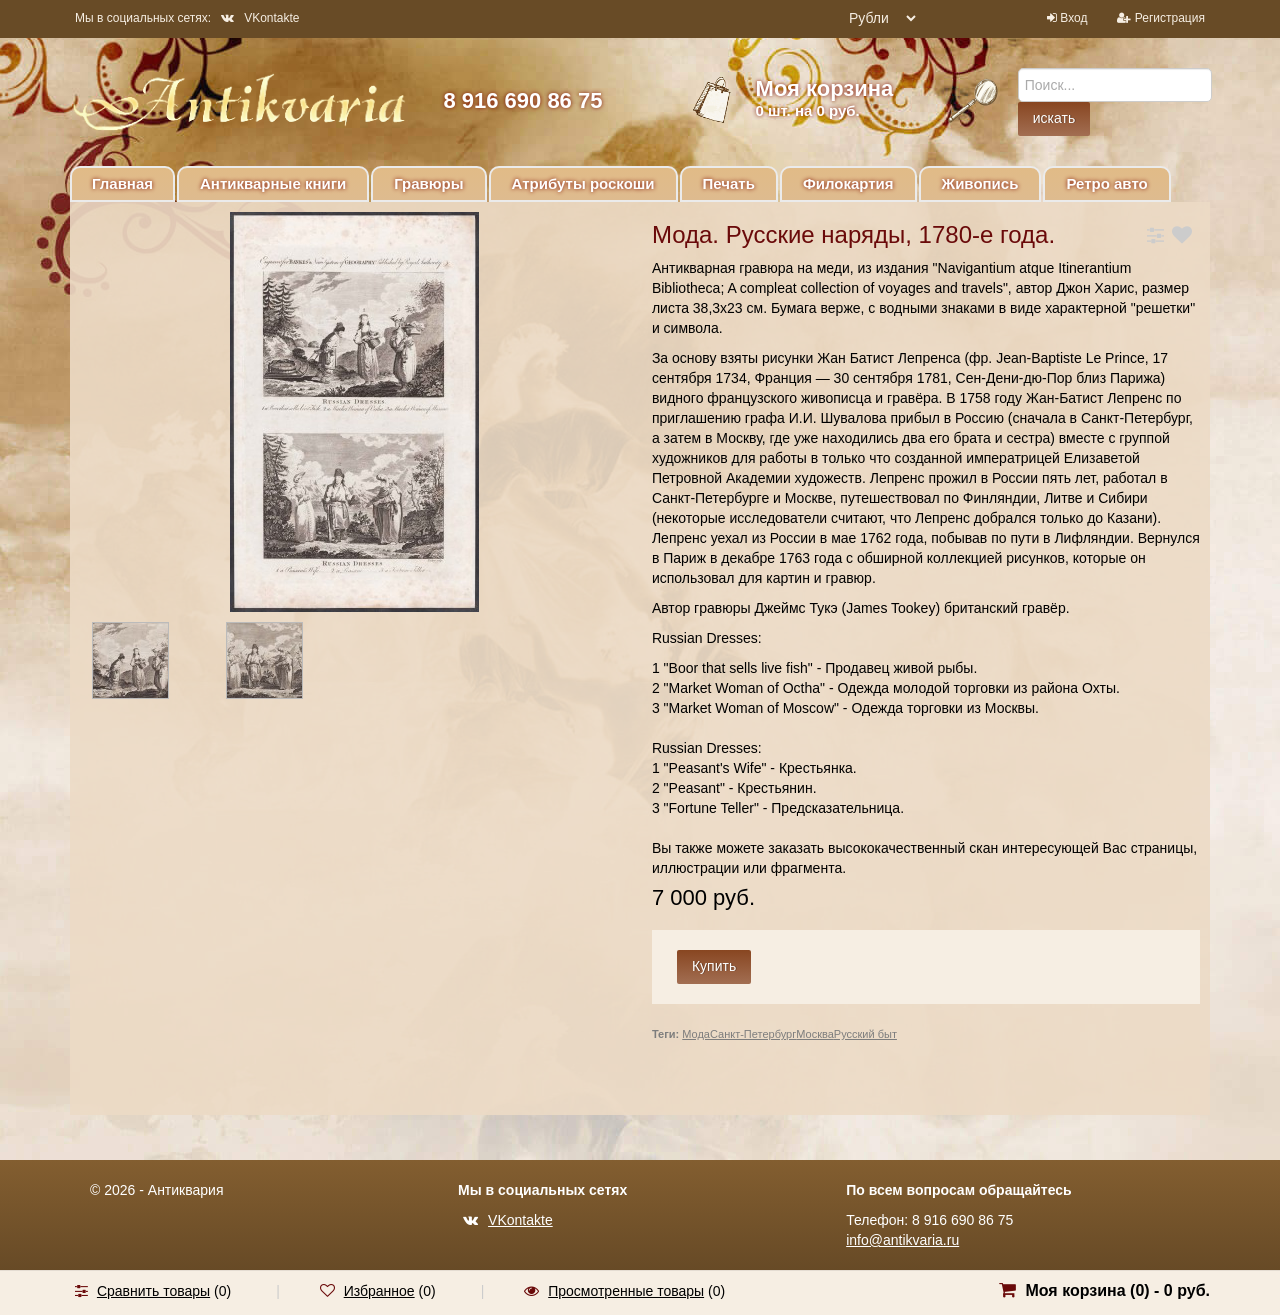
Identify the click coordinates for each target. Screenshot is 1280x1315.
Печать (729, 183)
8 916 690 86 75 (522, 100)
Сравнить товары (153, 1291)
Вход (1073, 18)
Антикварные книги (273, 183)
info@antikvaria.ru (902, 1240)
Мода (696, 1034)
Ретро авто (1106, 183)
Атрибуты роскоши (583, 183)
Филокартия (848, 183)
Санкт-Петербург (753, 1034)
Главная (122, 183)
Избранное (379, 1291)
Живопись (980, 183)
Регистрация (1170, 18)
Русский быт (865, 1034)
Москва (815, 1034)
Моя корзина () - (1117, 1290)
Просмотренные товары (626, 1291)
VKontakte (260, 18)
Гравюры (428, 183)
